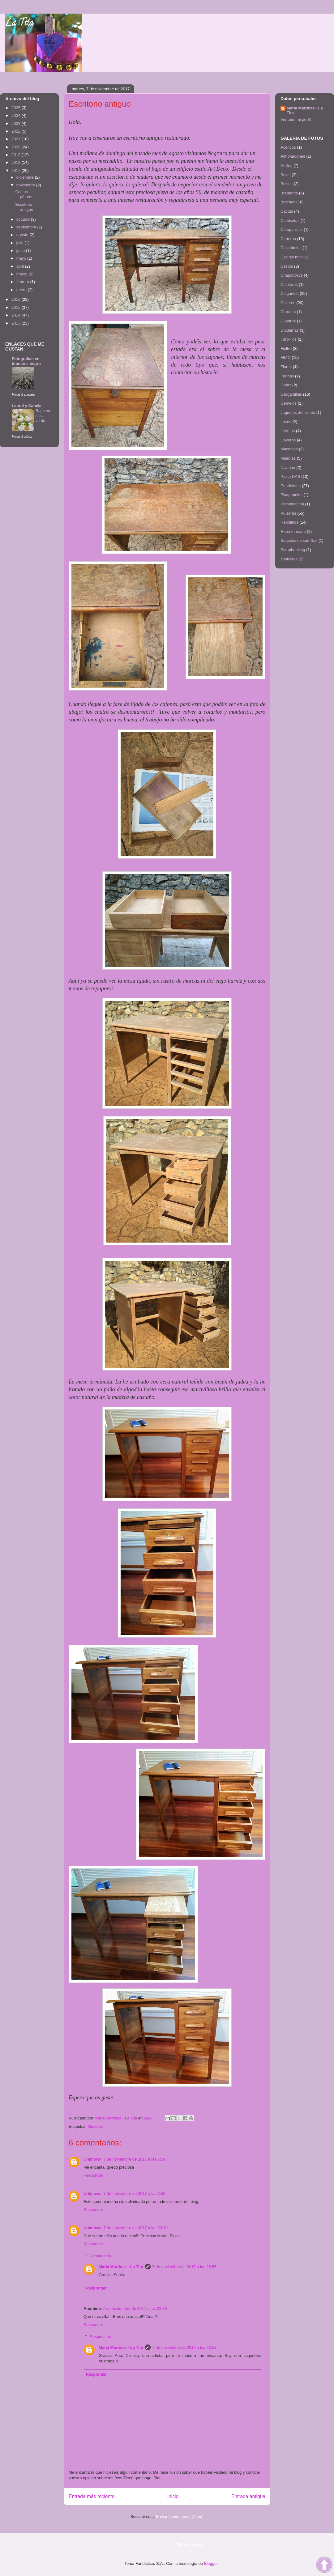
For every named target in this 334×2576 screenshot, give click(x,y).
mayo (21, 258)
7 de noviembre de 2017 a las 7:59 (134, 2159)
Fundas (287, 376)
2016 (16, 299)
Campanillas (291, 229)
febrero (23, 281)
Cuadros (288, 321)
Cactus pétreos (24, 194)
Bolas (285, 174)
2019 (16, 154)
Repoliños (289, 522)
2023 (16, 123)
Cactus (286, 211)
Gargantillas (291, 394)
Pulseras (288, 513)
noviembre (26, 185)
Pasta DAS (290, 476)
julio (20, 242)
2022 (16, 131)
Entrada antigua (248, 2496)
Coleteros (289, 284)
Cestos (286, 266)
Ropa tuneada (293, 531)
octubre (23, 219)
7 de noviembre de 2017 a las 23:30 (135, 2308)
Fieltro (286, 348)
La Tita (19, 23)
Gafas (285, 385)
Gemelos (288, 403)
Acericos (288, 147)
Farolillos (288, 339)
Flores (286, 366)
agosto (23, 234)
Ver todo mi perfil (295, 119)
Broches (287, 202)
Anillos (286, 165)
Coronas (288, 311)
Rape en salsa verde (43, 416)
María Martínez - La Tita (121, 2266)
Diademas (289, 330)
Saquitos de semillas (298, 540)
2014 (16, 315)
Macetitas (289, 449)
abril (20, 266)
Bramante (289, 193)
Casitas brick (291, 257)
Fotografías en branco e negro (26, 361)
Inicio (172, 2496)
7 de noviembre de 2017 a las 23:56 (184, 2266)
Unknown (93, 2159)
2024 (16, 115)
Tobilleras (289, 559)
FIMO (285, 357)
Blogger (211, 2563)
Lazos (285, 421)
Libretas (287, 430)
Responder (93, 2175)
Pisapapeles (291, 494)
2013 (16, 323)
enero (22, 289)
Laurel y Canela (26, 405)
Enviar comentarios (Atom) (179, 2516)
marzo (22, 274)
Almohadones (292, 156)
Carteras (288, 238)
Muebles (95, 2126)
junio (21, 250)
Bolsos (286, 183)
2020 (16, 147)
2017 (16, 170)
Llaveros (288, 440)
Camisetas (289, 220)
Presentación (292, 504)
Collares (287, 302)
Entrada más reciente (91, 2496)
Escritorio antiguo (24, 207)
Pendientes (290, 485)
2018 (16, 162)
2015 (16, 307)
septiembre (26, 227)
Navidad (287, 467)
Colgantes (289, 293)
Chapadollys (291, 275)
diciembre (25, 177)
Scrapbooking (292, 549)
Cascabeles (291, 247)
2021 (16, 139)
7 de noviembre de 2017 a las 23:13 (136, 2227)
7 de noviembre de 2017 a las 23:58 (184, 2347)
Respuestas (100, 2256)
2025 (16, 107)
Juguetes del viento (297, 412)
